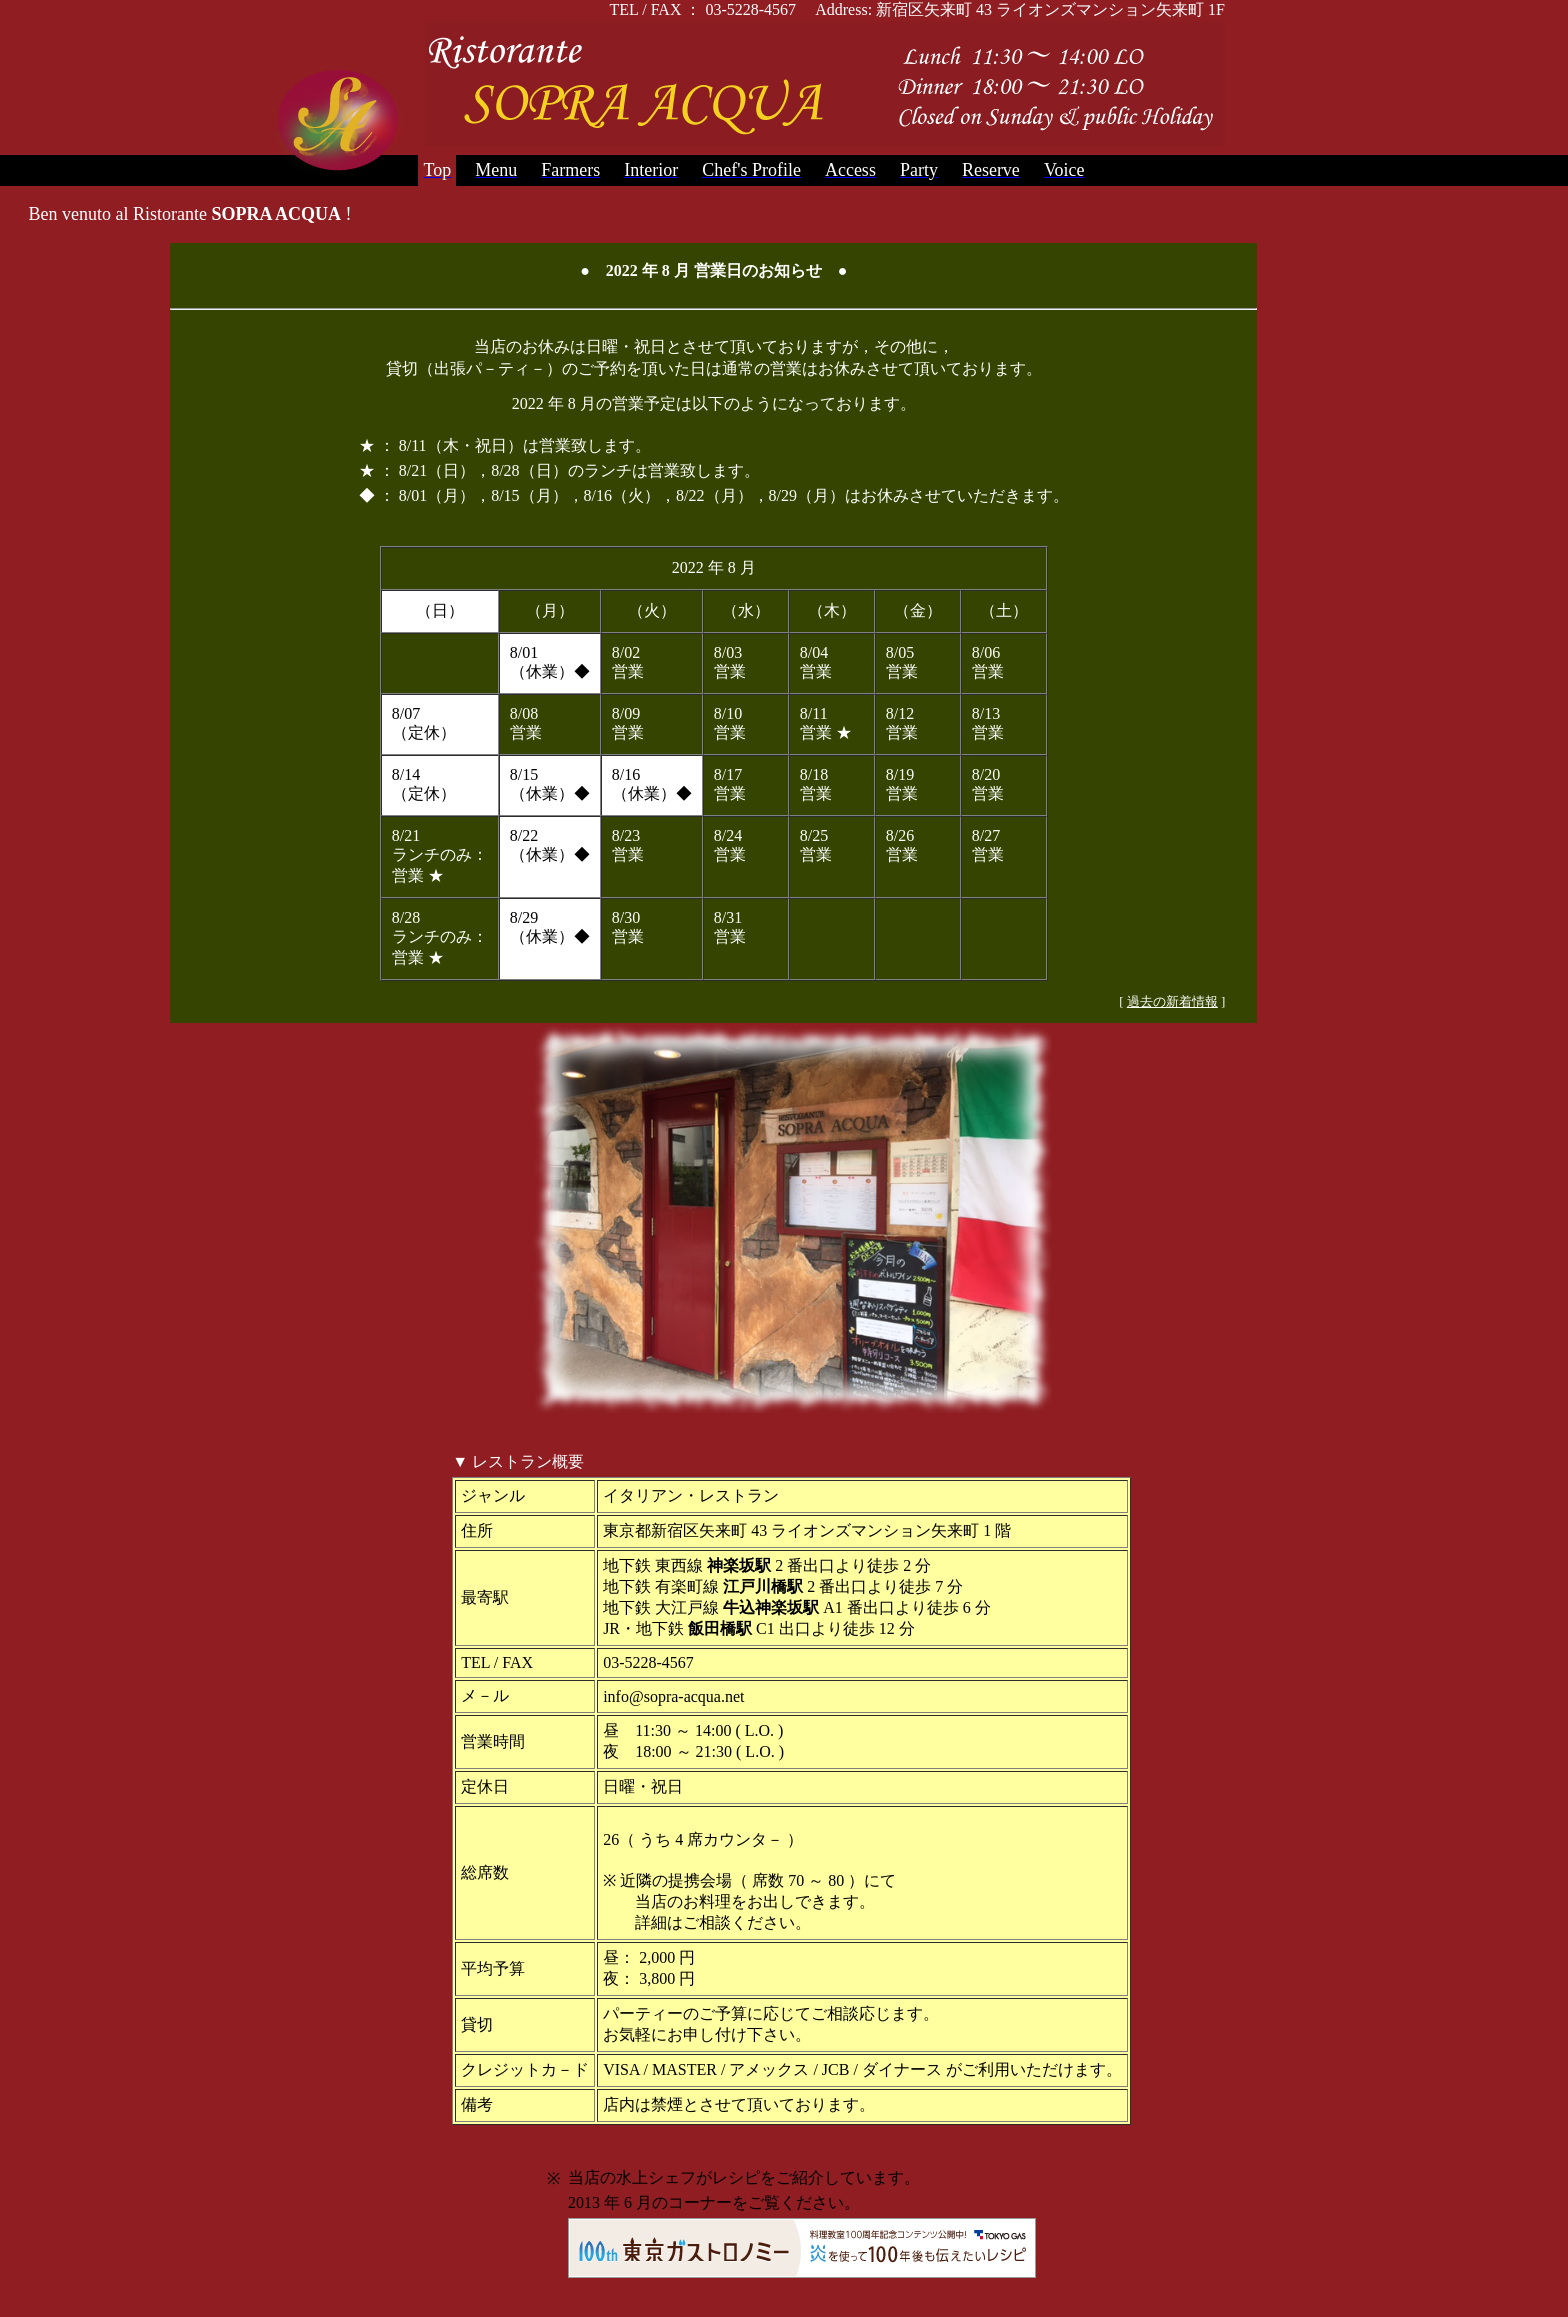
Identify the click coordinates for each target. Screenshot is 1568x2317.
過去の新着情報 (1172, 1001)
